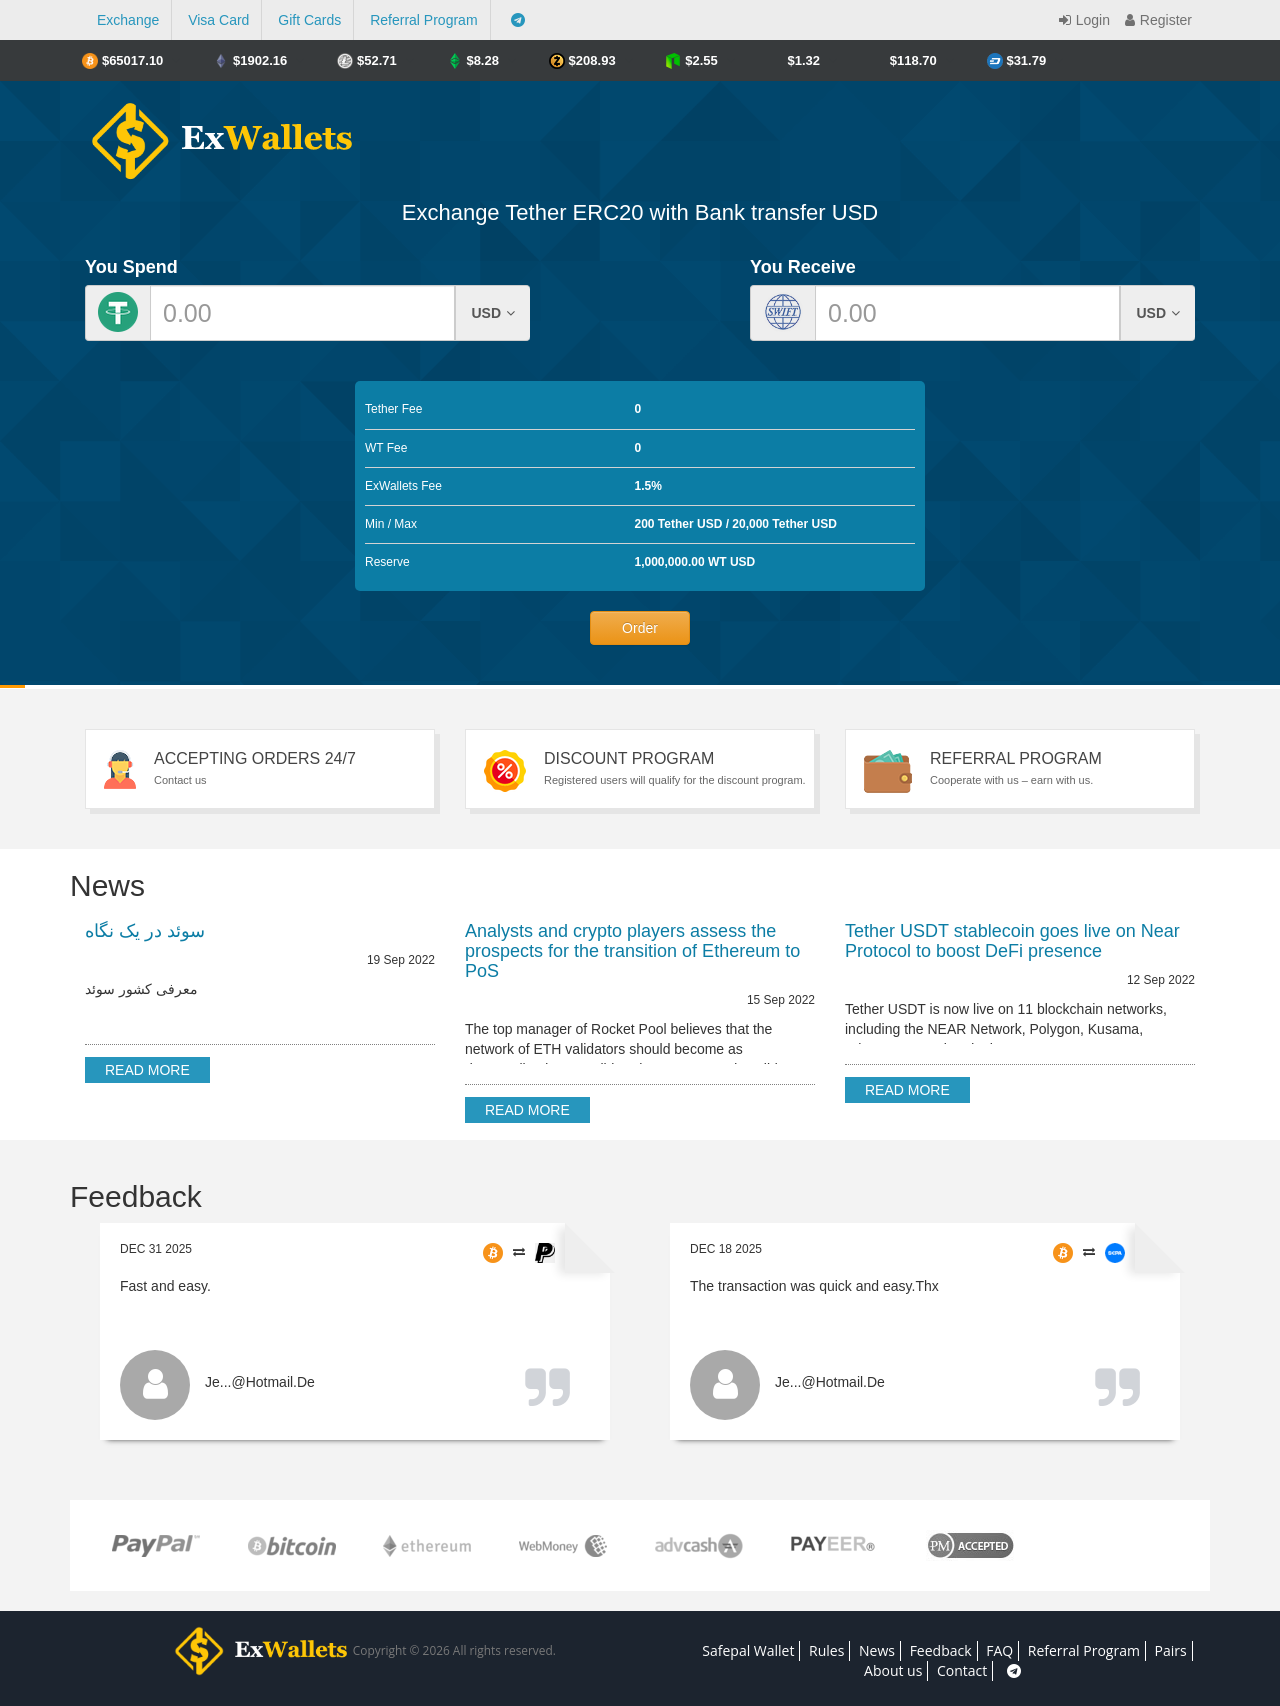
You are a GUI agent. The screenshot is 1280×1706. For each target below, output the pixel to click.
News (877, 1650)
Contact (962, 1670)
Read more (147, 1070)
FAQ (999, 1650)
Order (640, 628)
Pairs (1171, 1650)
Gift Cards (309, 20)
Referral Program (423, 20)
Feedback (941, 1650)
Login (1082, 20)
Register (1156, 20)
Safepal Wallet (748, 1650)
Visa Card (218, 20)
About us (893, 1670)
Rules (826, 1650)
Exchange (128, 20)
